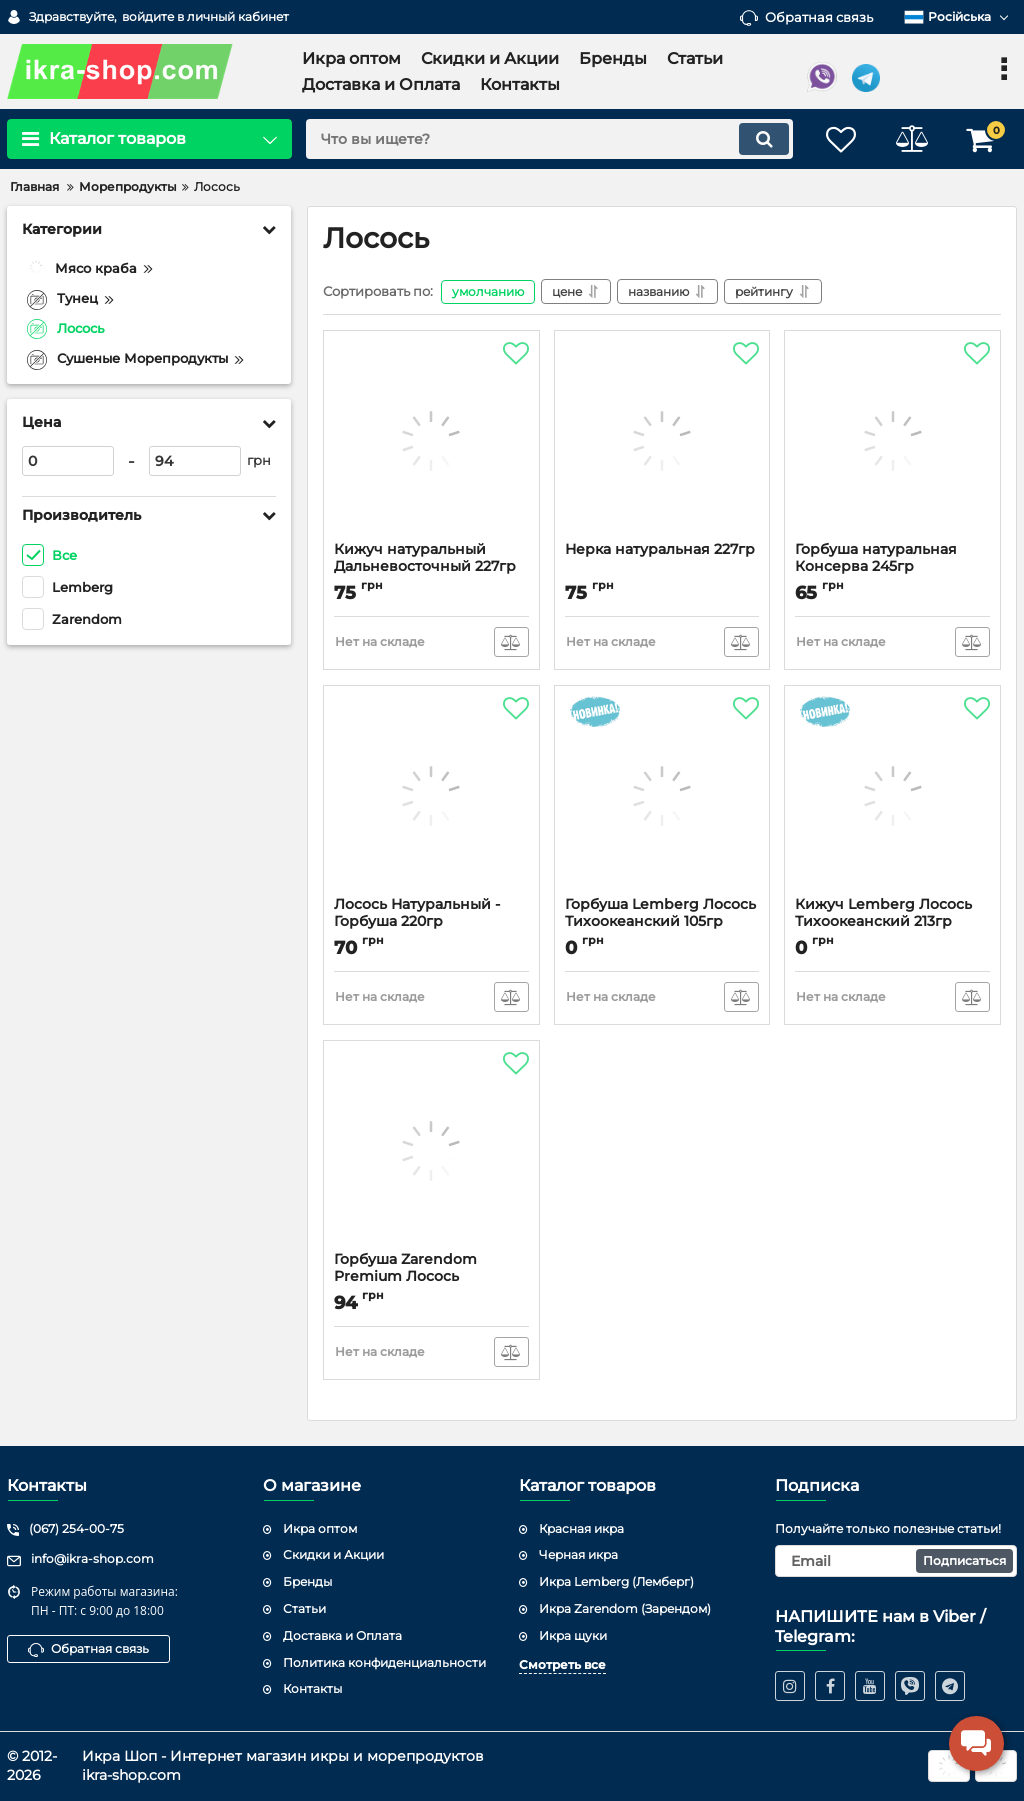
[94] (195, 461)
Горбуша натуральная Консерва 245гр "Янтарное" (876, 566)
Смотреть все (562, 1664)
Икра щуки (573, 1635)
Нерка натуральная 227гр (660, 549)
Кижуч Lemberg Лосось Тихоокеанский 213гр (883, 913)
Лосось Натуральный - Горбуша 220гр (417, 913)
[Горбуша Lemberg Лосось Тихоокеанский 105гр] (662, 796)
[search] (549, 139)
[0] (68, 461)
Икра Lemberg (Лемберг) (616, 1581)
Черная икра (578, 1554)
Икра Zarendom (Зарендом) (625, 1608)
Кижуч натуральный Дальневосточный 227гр (425, 558)
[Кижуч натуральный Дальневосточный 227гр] (431, 441)
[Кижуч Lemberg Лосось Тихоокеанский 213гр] (892, 796)
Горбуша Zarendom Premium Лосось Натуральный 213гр (405, 1276)
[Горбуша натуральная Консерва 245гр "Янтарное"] (892, 441)
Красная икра (581, 1528)
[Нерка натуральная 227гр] (662, 441)
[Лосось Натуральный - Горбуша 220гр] (431, 796)
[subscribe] (896, 1561)
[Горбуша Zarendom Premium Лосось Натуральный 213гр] (431, 1151)
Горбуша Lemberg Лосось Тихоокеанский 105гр (660, 913)
